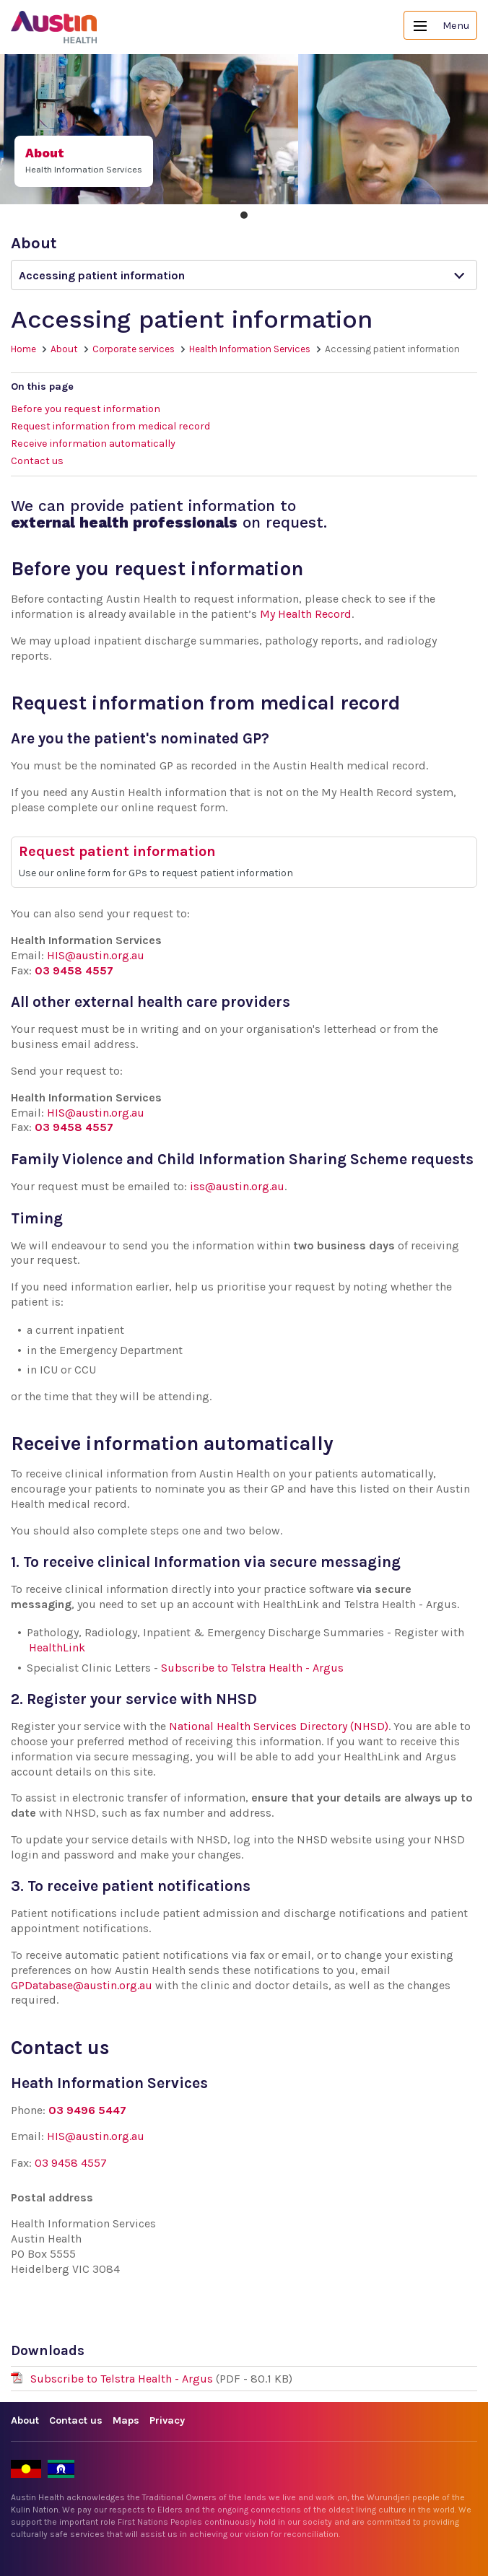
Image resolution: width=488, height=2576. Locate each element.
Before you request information (85, 409)
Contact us (37, 461)
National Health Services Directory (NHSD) (278, 1726)
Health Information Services (249, 349)
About (64, 349)
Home (23, 349)
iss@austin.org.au (237, 1186)
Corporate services (133, 349)
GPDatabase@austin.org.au (81, 1985)
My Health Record (306, 614)
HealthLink (57, 1647)
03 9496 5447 (87, 2110)
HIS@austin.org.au (95, 955)
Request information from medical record (110, 426)
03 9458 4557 (74, 970)
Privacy (167, 2420)
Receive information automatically (93, 443)
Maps (126, 2420)
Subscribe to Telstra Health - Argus (252, 1668)
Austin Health (54, 27)
